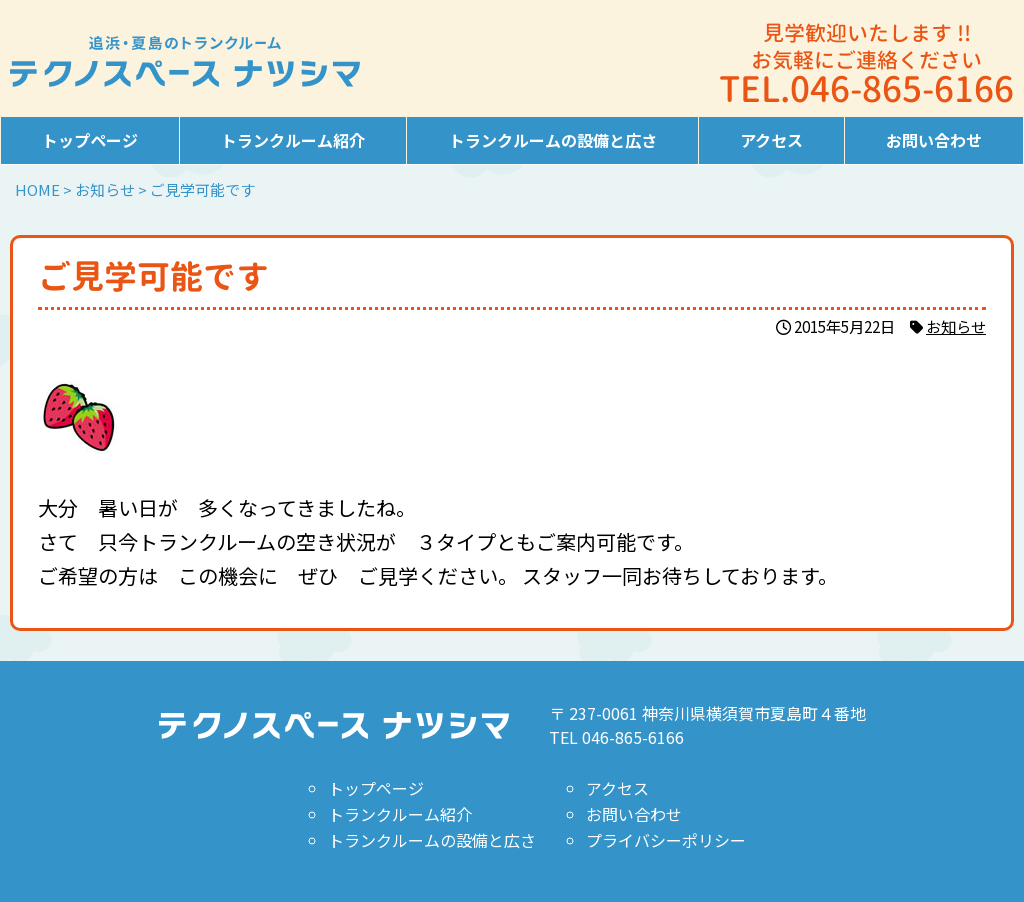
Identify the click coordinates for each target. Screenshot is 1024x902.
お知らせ (956, 326)
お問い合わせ (934, 140)
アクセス (771, 140)
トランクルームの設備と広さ (553, 140)
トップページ (90, 140)
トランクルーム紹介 (293, 140)
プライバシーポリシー (666, 840)
